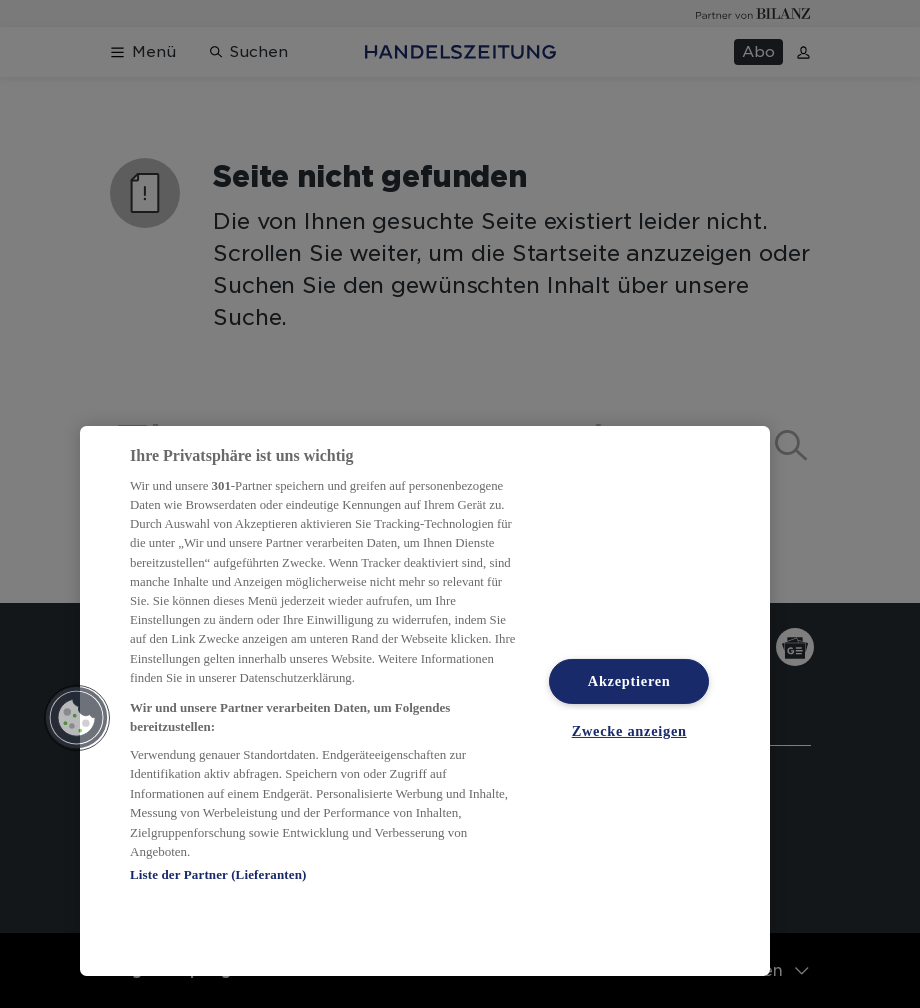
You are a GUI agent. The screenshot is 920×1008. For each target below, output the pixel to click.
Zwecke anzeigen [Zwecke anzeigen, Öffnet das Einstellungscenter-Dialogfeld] (629, 731)
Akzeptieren (629, 681)
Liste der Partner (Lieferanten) (218, 874)
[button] (77, 718)
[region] (425, 701)
